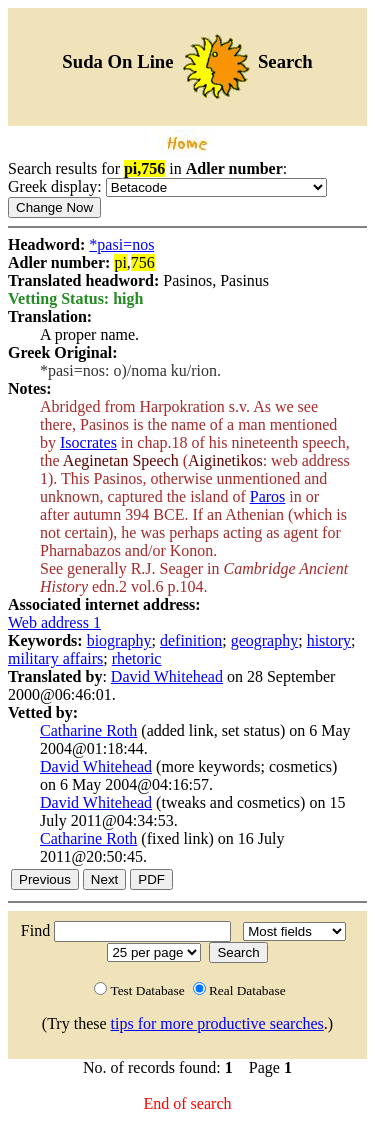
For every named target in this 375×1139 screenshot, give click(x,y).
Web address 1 (54, 622)
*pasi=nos (121, 244)
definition (191, 640)
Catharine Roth (88, 730)
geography (265, 640)
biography (119, 640)
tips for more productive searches (217, 1023)
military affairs (55, 658)
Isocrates (88, 442)
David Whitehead (167, 676)
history (329, 640)
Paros (268, 496)
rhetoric (137, 658)
